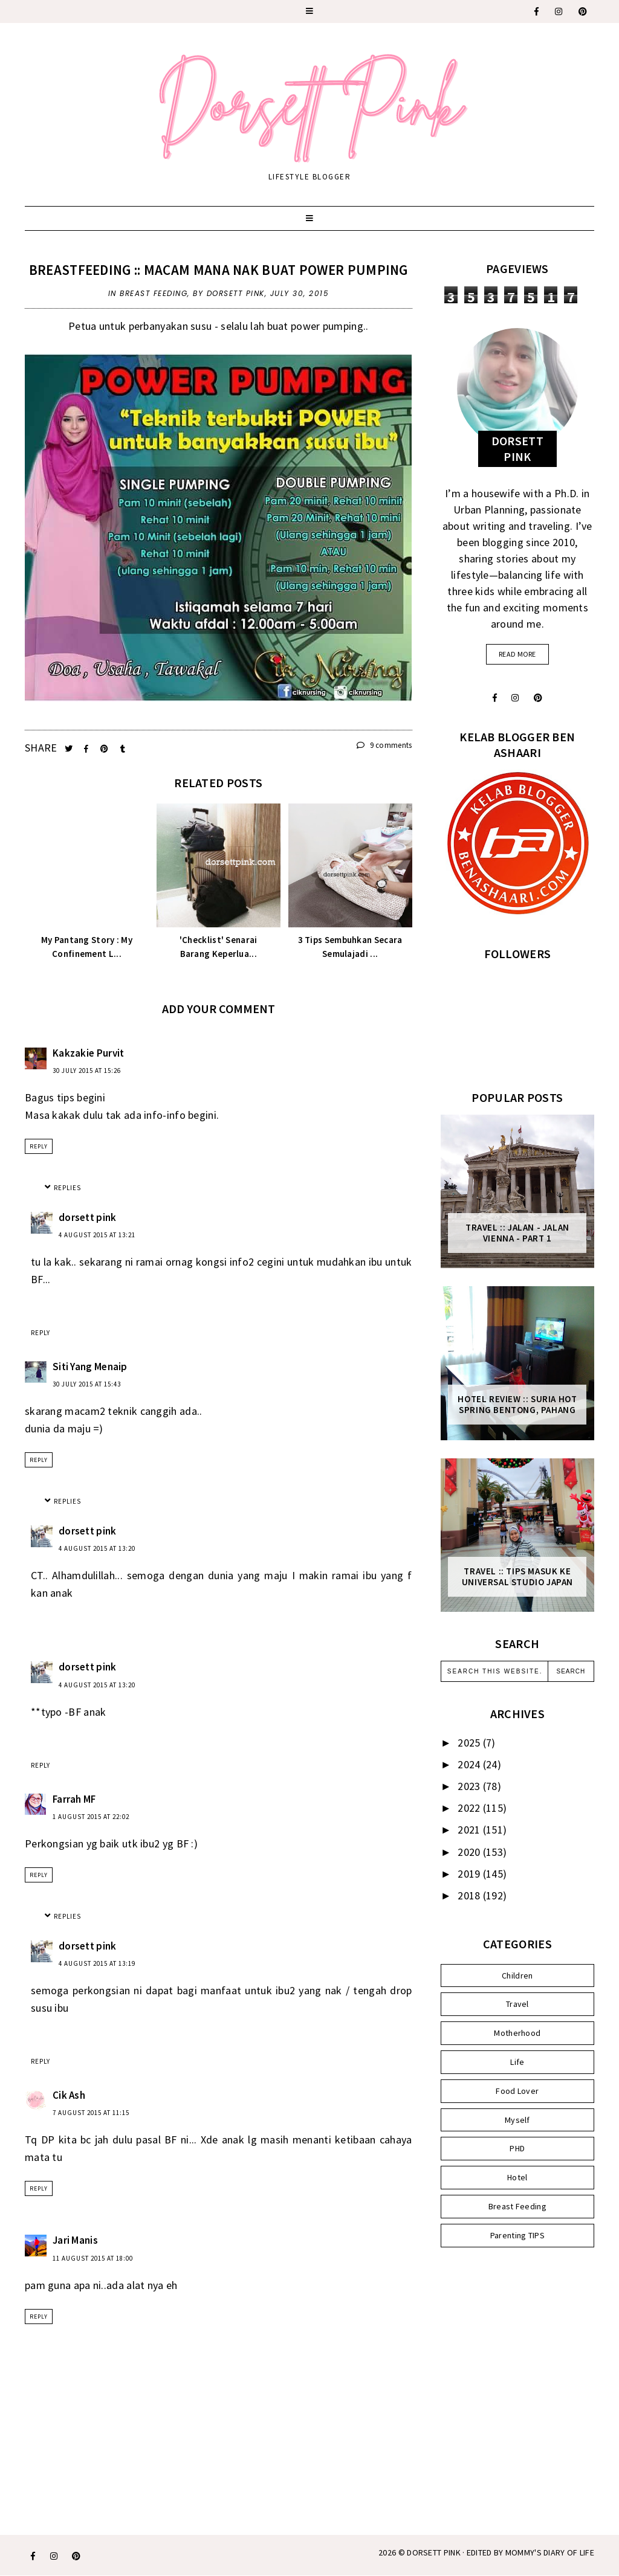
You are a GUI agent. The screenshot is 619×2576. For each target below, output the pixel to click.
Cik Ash (69, 2095)
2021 (470, 1830)
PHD (517, 2148)
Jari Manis (75, 2240)
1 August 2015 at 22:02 (91, 1816)
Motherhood (517, 2032)
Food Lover (517, 2090)
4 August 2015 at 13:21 (97, 1235)
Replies (67, 1187)
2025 (470, 1743)
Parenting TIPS (517, 2235)
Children (517, 1975)
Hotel (517, 2177)
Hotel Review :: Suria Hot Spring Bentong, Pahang (517, 1404)
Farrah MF (74, 1799)
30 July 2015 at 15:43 (87, 1384)
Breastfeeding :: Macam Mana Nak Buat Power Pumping (218, 270)
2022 (470, 1808)
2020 (470, 1852)
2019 (470, 1874)
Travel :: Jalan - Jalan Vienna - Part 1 (517, 1233)
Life (517, 2061)
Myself (517, 2119)
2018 (470, 1895)
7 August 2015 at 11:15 (91, 2112)
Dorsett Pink (434, 2552)
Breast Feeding (153, 293)
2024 (470, 1764)
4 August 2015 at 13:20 (97, 1548)
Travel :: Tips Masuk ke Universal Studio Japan (517, 1577)
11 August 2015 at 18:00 (93, 2258)
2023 (470, 1786)
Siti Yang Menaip (90, 1366)
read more (517, 653)
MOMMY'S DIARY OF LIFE (549, 2552)
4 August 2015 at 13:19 (97, 1963)
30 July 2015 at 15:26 (87, 1070)
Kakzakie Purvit (89, 1053)
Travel (517, 2003)
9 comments (384, 745)
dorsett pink (88, 1217)
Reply (39, 1146)
